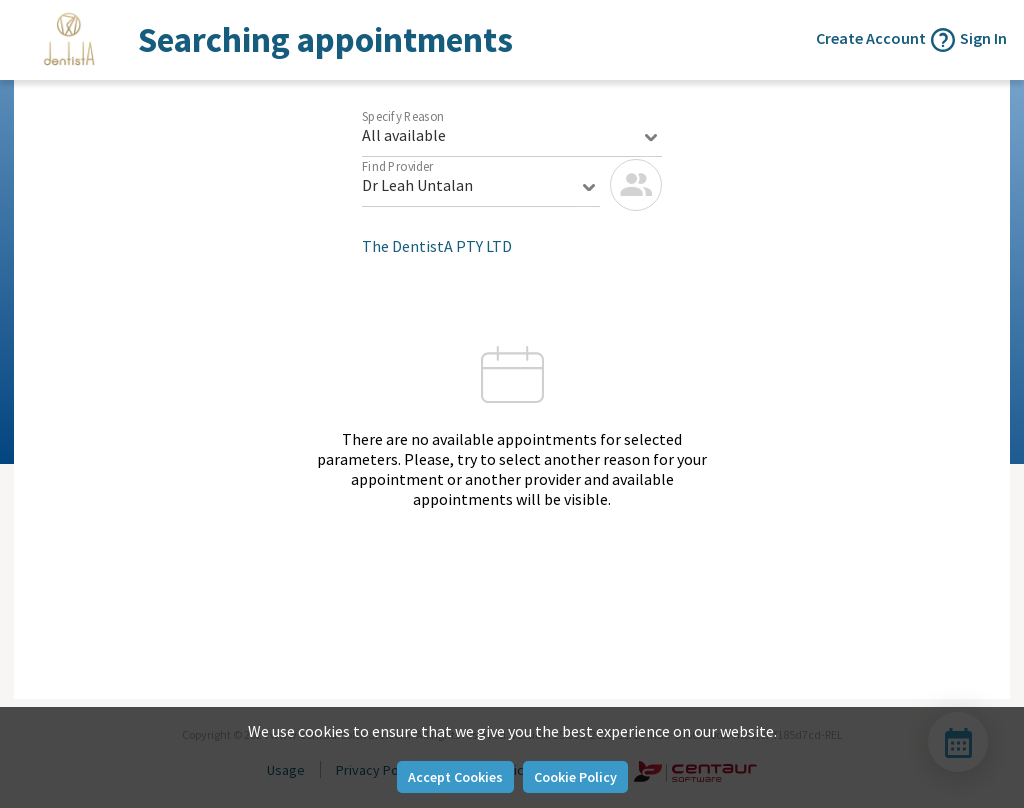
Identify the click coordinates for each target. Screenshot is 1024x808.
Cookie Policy (575, 777)
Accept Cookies (455, 777)
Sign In (983, 38)
